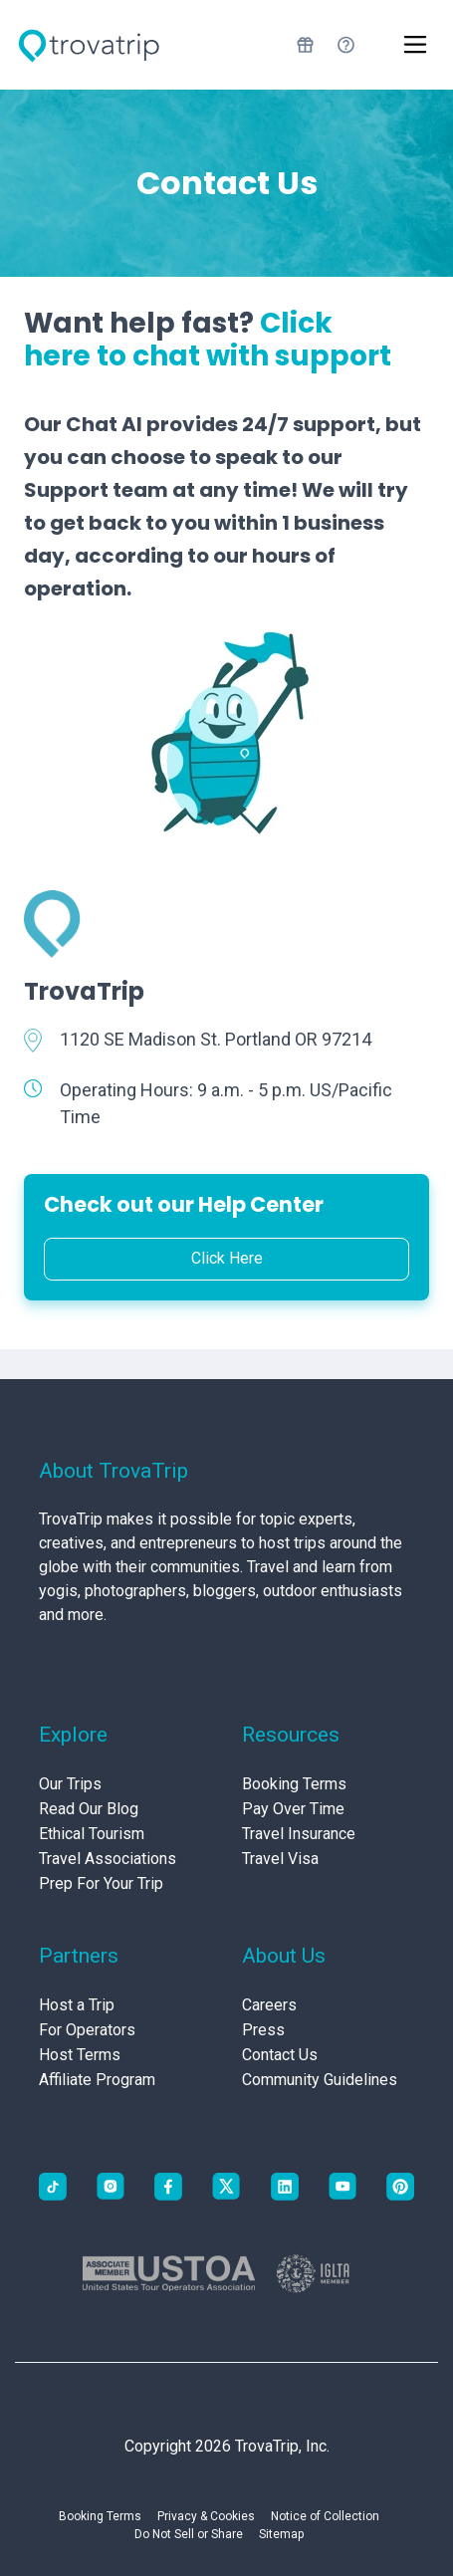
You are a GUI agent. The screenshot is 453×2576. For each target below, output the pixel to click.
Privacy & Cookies (206, 2516)
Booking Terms (294, 1783)
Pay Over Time (293, 1808)
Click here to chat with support (207, 339)
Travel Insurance (298, 1833)
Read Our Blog (88, 1808)
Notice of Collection (325, 2516)
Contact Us (280, 2054)
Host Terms (79, 2054)
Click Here (227, 1258)
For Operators (87, 2029)
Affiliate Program (97, 2079)
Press (263, 2029)
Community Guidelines (319, 2079)
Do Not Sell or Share (188, 2534)
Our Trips (70, 1783)
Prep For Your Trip (101, 1883)
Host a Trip (76, 2004)
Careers (269, 2004)
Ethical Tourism (91, 1833)
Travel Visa (280, 1858)
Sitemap (281, 2534)
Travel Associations (107, 1858)
